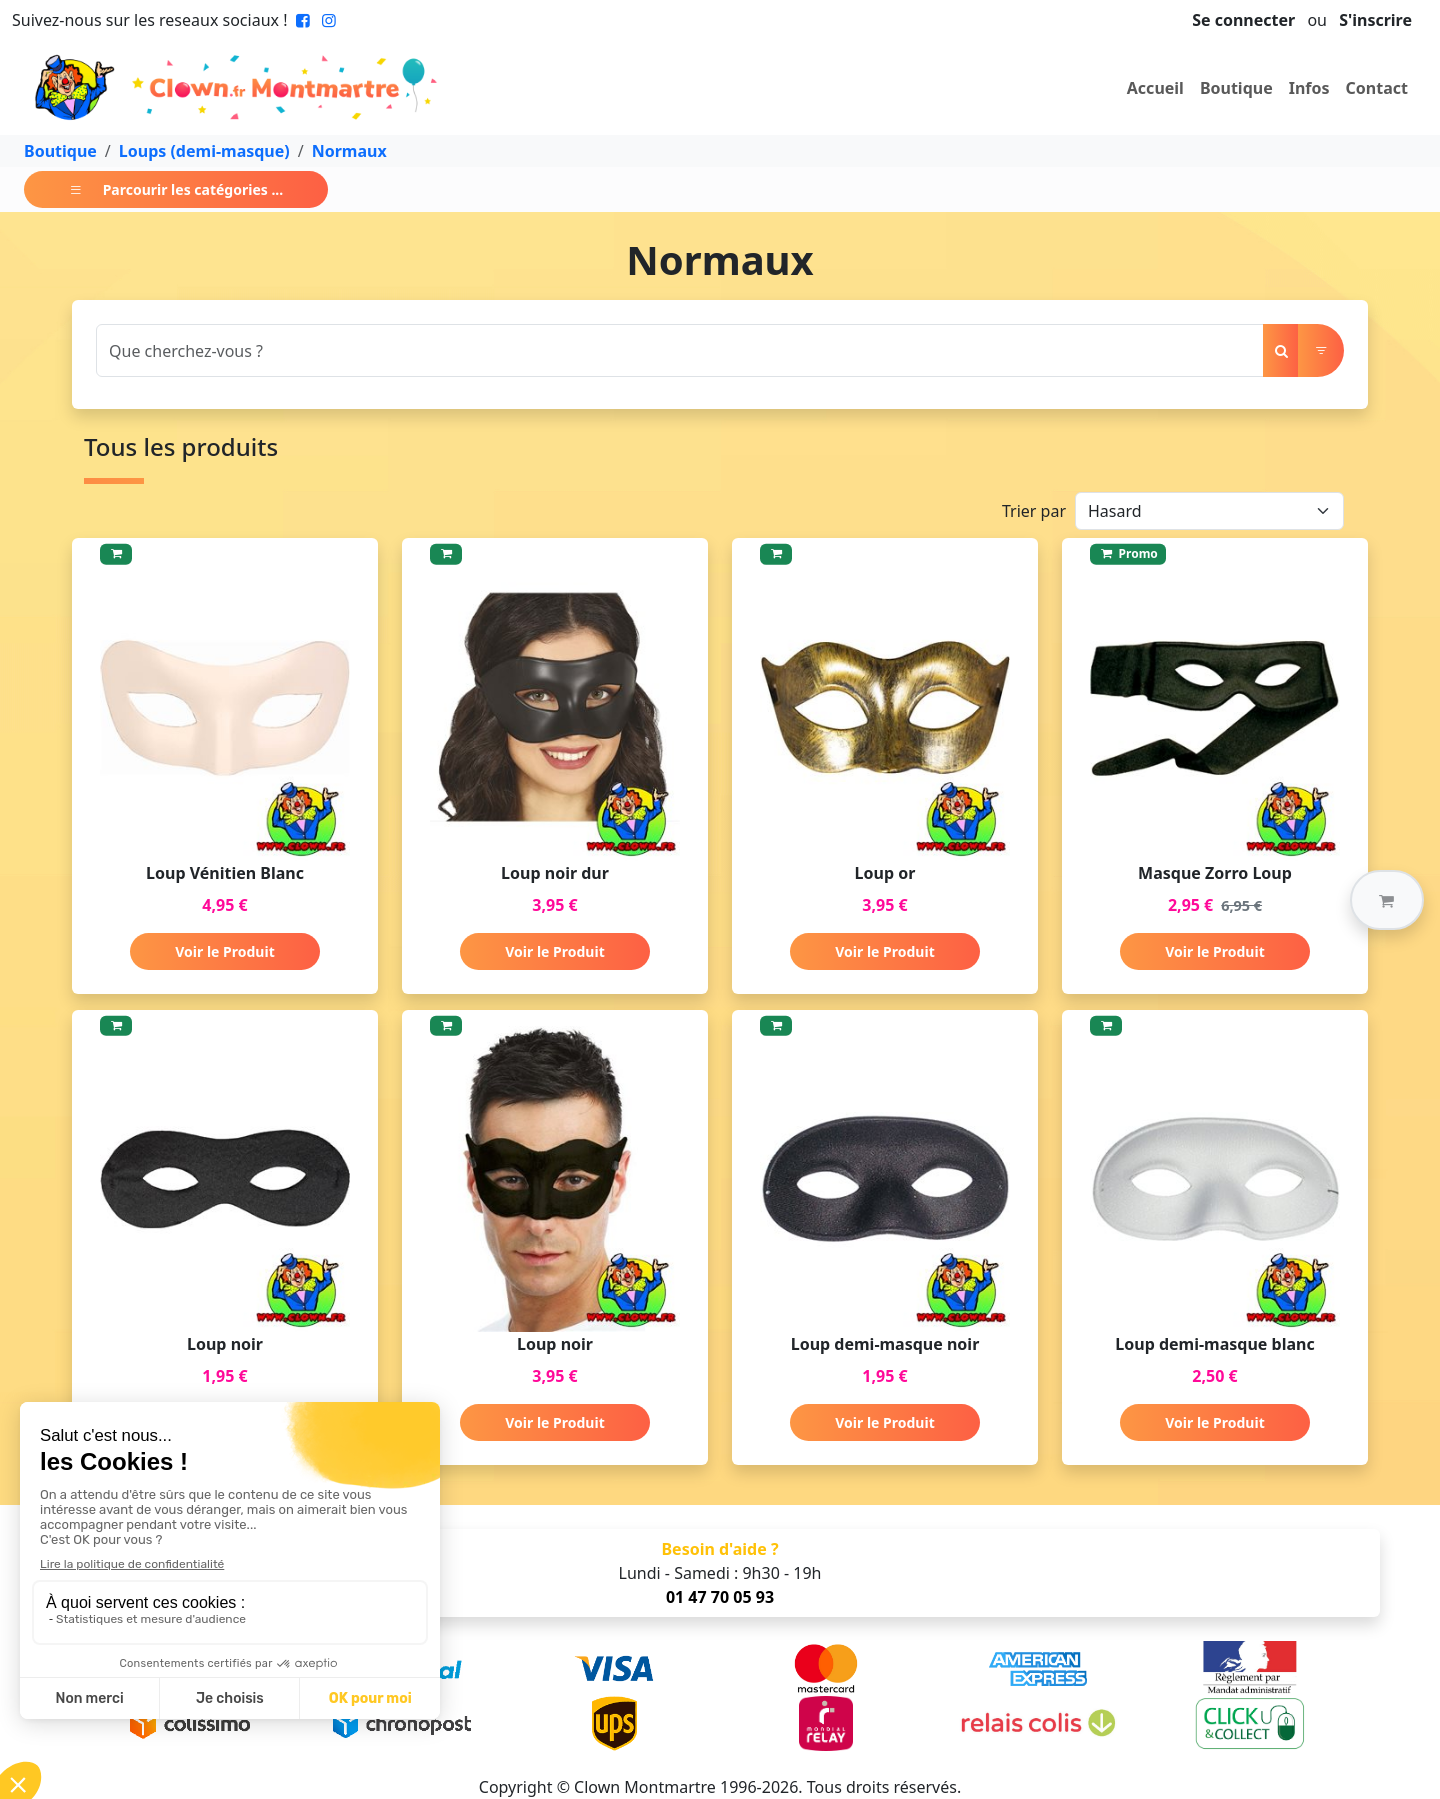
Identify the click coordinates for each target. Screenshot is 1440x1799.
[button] (1387, 900)
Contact (1377, 88)
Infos (1309, 88)
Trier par (1034, 511)
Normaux (349, 151)
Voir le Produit (224, 951)
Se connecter (1243, 20)
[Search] (680, 350)
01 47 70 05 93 (720, 1597)
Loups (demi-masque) (204, 151)
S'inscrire (1375, 20)
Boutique (1236, 88)
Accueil (1155, 88)
